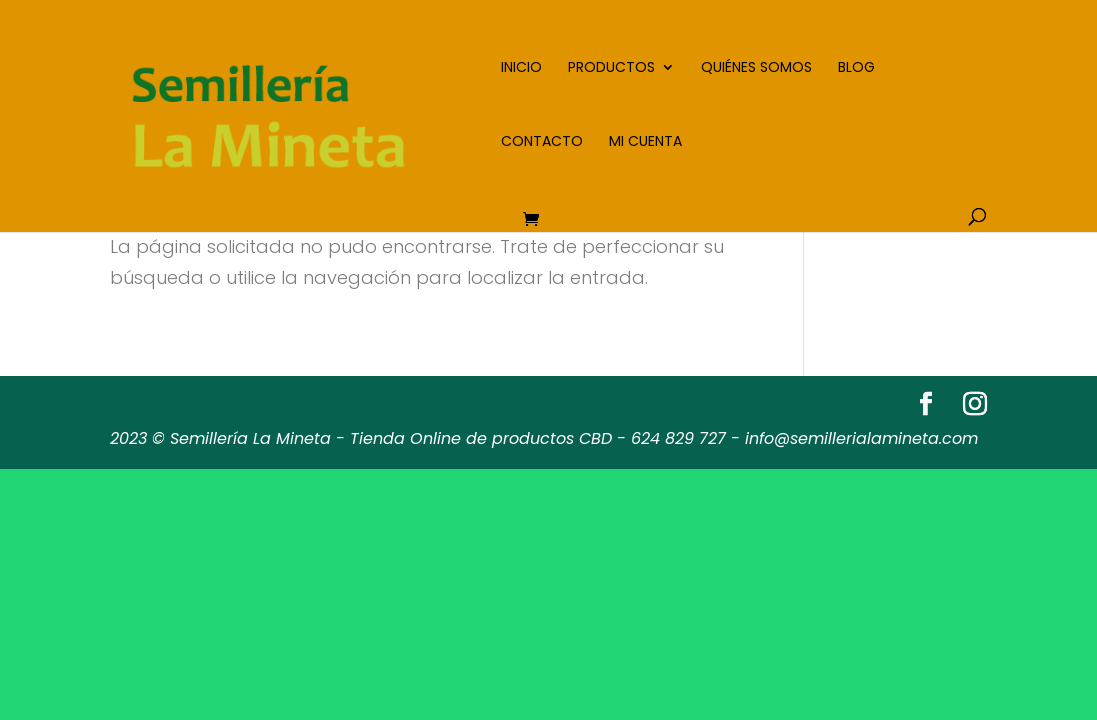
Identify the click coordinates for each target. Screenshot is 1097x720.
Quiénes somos (756, 68)
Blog (856, 68)
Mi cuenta (645, 142)
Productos (611, 68)
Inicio (521, 68)
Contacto (542, 142)
